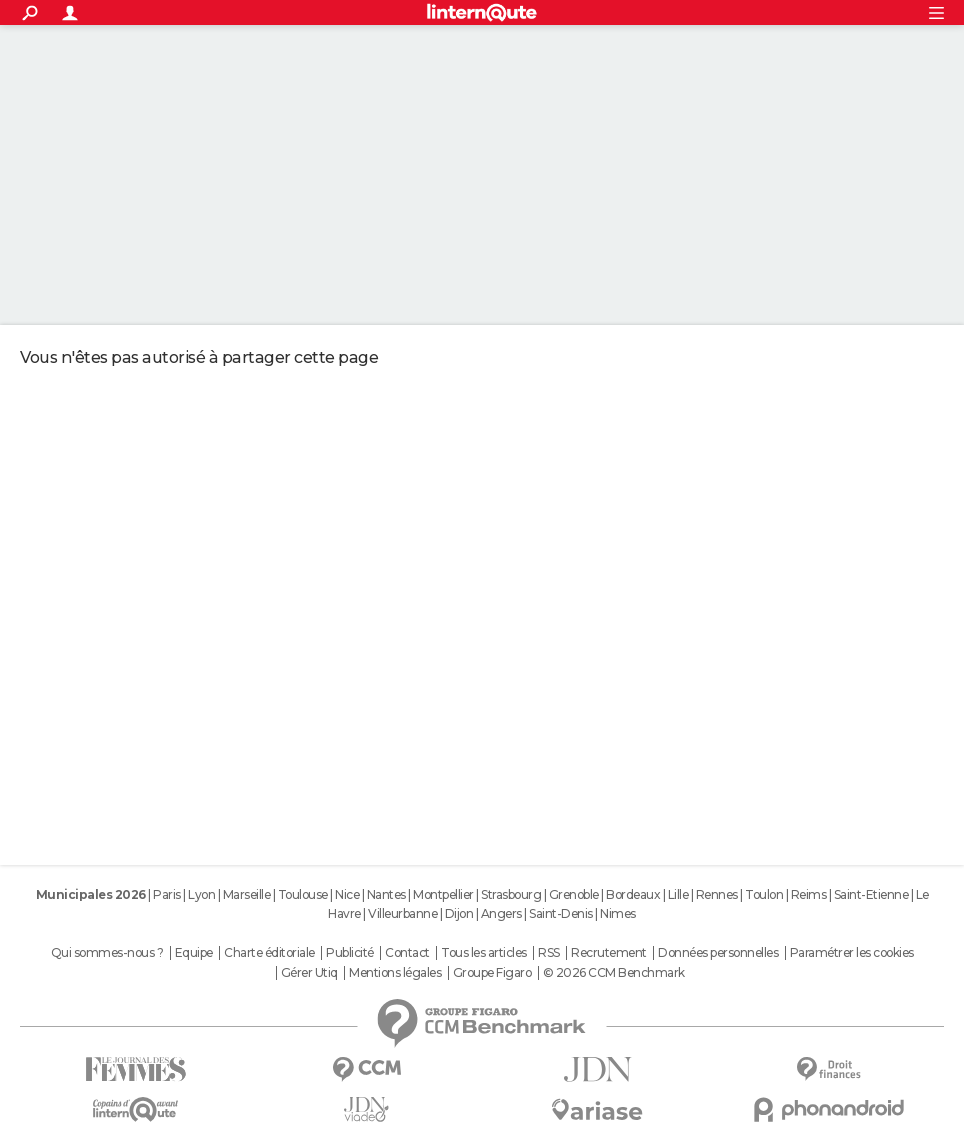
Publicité (350, 953)
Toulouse (303, 894)
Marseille (247, 894)
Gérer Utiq (309, 973)
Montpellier (443, 894)
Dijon (459, 913)
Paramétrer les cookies (852, 953)
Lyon (201, 894)
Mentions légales (395, 973)
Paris (167, 894)
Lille (678, 894)
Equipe (194, 953)
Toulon (764, 894)
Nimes (618, 913)
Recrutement (609, 953)
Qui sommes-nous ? (107, 953)
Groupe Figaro (492, 973)
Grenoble (574, 894)
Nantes (386, 894)
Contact (407, 953)
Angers (501, 913)
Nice (347, 894)
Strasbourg (511, 894)
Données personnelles (718, 953)
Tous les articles (484, 953)
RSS (549, 953)
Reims (809, 894)
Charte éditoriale (269, 953)
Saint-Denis (561, 913)
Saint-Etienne (871, 894)
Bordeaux (633, 894)
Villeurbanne (402, 913)
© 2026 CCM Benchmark (614, 973)
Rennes (717, 894)
